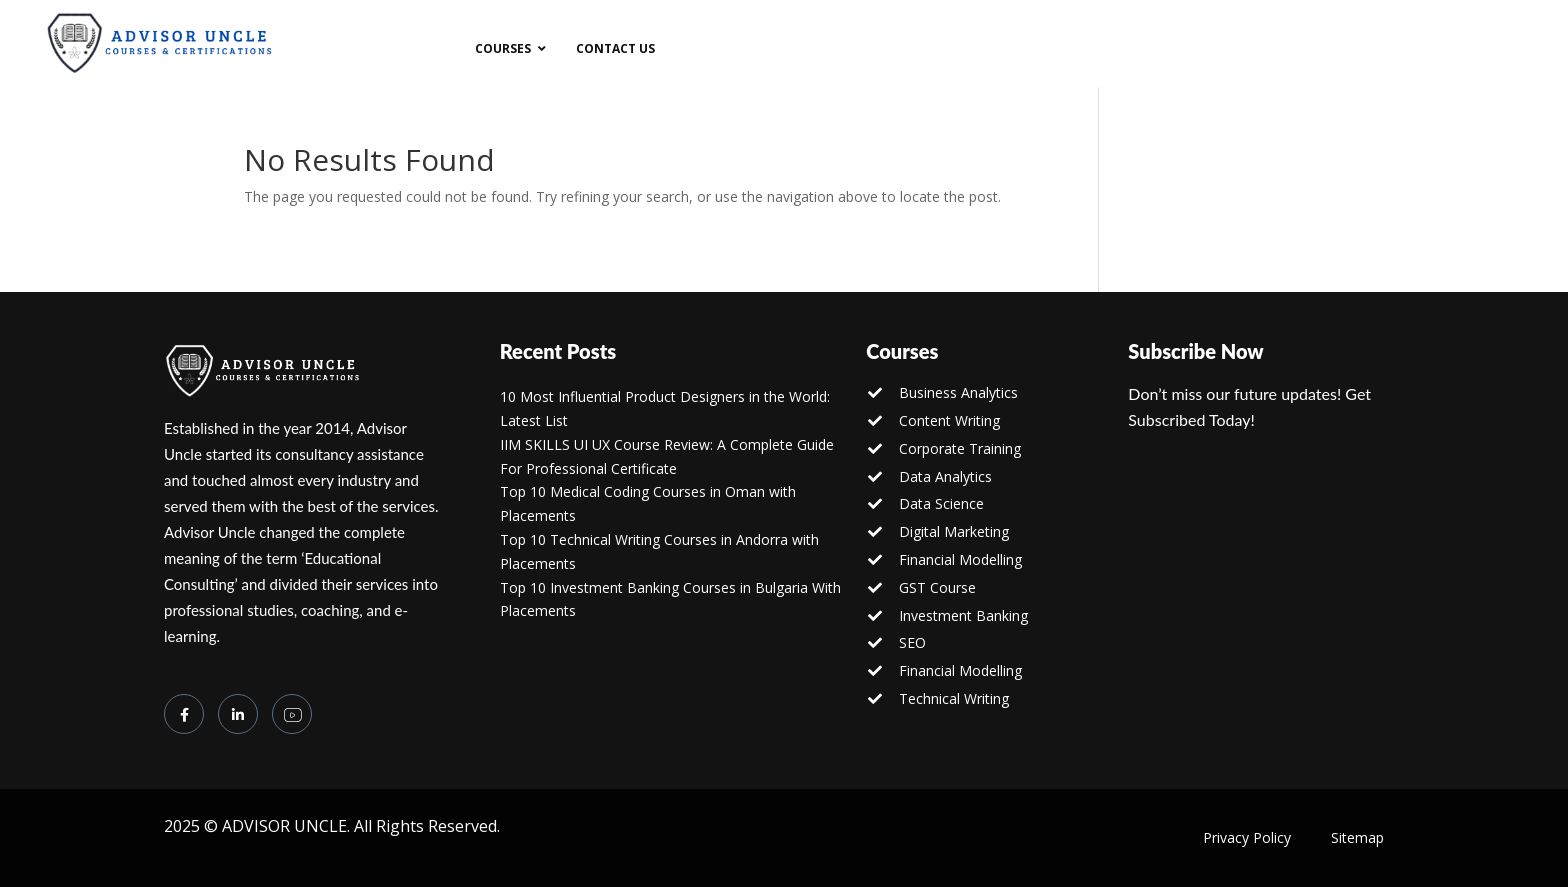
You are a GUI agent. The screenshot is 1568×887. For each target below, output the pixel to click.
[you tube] (292, 714)
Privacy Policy (1247, 837)
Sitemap (1357, 837)
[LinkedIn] (238, 714)
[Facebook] (184, 714)
